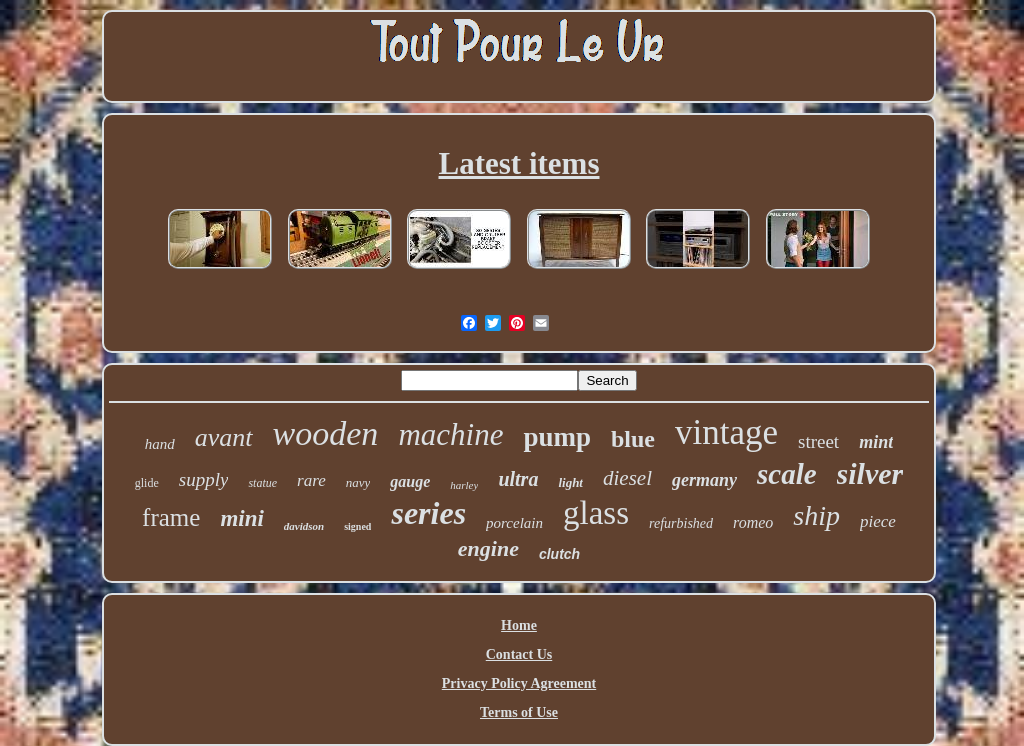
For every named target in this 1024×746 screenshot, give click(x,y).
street (818, 441)
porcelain (514, 523)
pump (557, 437)
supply (204, 479)
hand (160, 444)
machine (450, 434)
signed (357, 526)
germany (704, 480)
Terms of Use (519, 712)
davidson (304, 526)
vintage (726, 432)
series (428, 513)
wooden (326, 433)
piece (878, 521)
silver (870, 473)
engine (488, 548)
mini (241, 518)
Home (519, 625)
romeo (753, 522)
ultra (518, 479)
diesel (627, 478)
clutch (559, 554)
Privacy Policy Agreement (519, 683)
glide (147, 483)
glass (596, 513)
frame (171, 517)
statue (262, 483)
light (570, 482)
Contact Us (519, 654)
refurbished (681, 523)
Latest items (519, 163)
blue (633, 439)
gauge (410, 481)
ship (816, 515)
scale (787, 474)
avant (224, 437)
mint (876, 442)
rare (311, 480)
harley (464, 485)
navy (358, 482)
